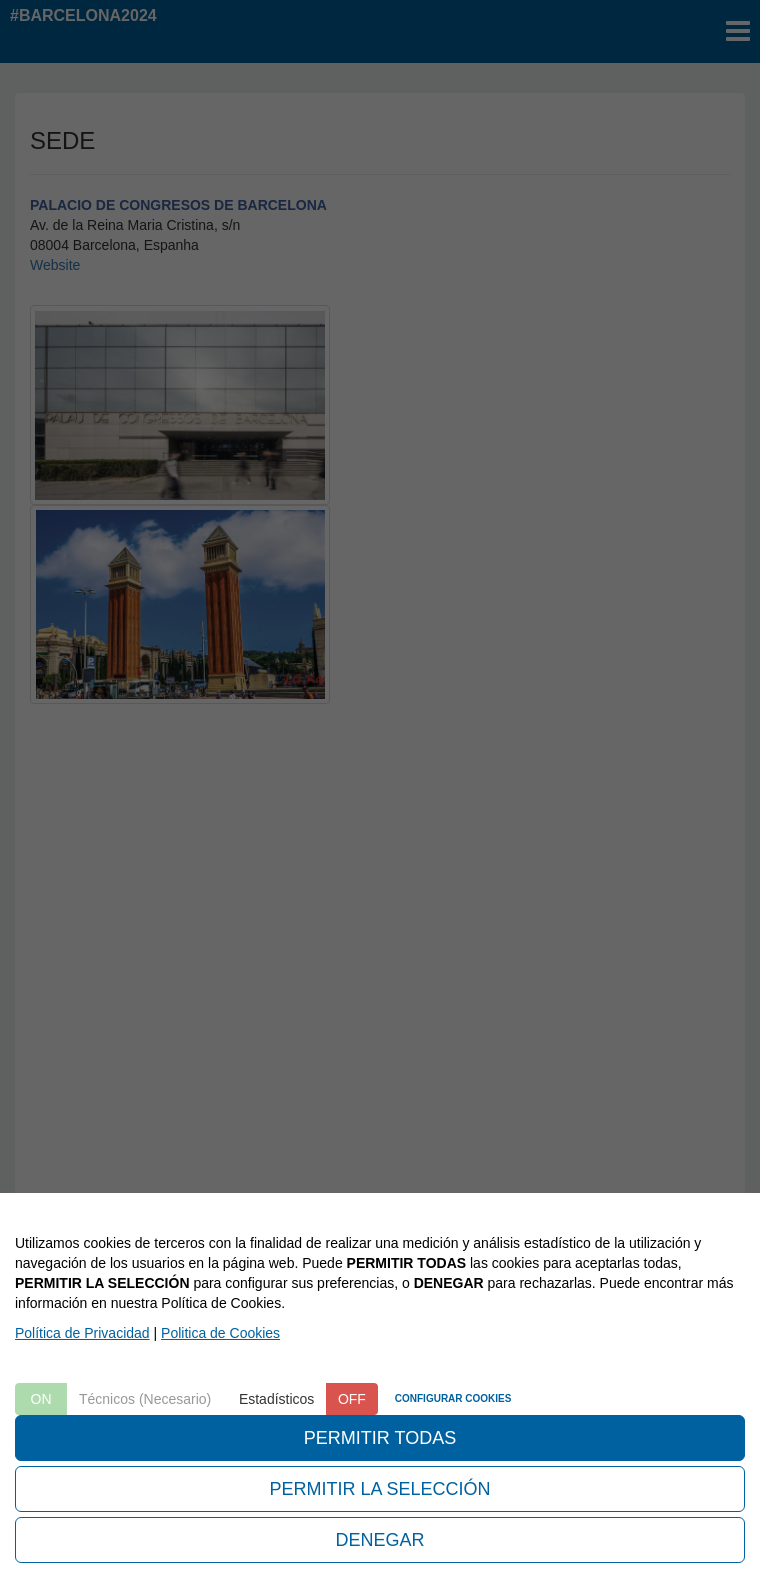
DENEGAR (379, 1540)
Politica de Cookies (220, 1333)
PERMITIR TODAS (380, 1438)
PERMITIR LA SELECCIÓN (379, 1489)
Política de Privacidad (82, 1333)
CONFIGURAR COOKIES (453, 1398)
